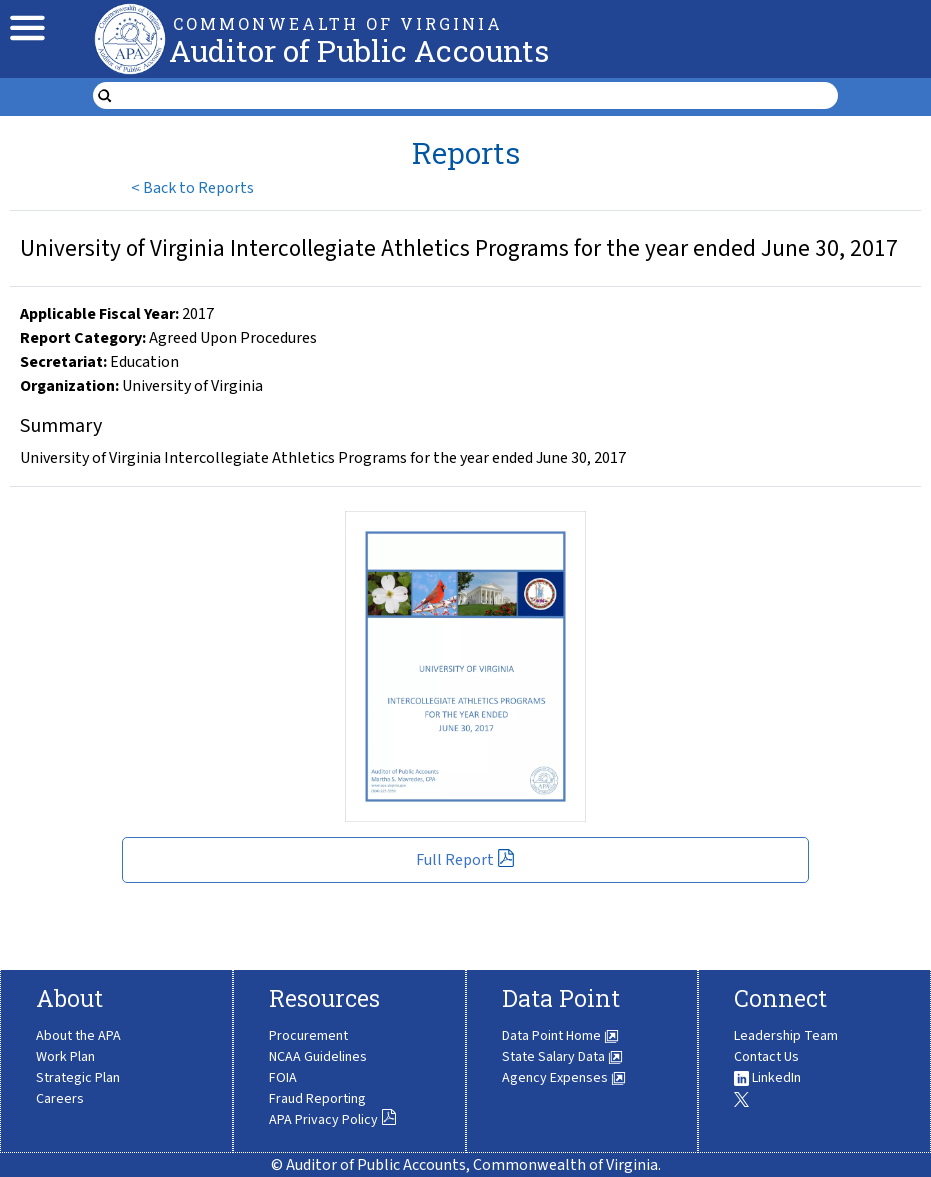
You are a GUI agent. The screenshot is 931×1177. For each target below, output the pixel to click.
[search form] (478, 96)
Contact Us (766, 1057)
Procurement (308, 1036)
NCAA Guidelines (318, 1057)
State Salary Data (562, 1057)
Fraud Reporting (317, 1099)
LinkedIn (767, 1078)
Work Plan (65, 1057)
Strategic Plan (78, 1078)
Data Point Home (560, 1036)
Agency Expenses (564, 1078)
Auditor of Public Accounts (359, 50)
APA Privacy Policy (333, 1120)
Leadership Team (786, 1036)
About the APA (78, 1036)
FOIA (283, 1078)
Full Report (465, 860)
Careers (60, 1099)
